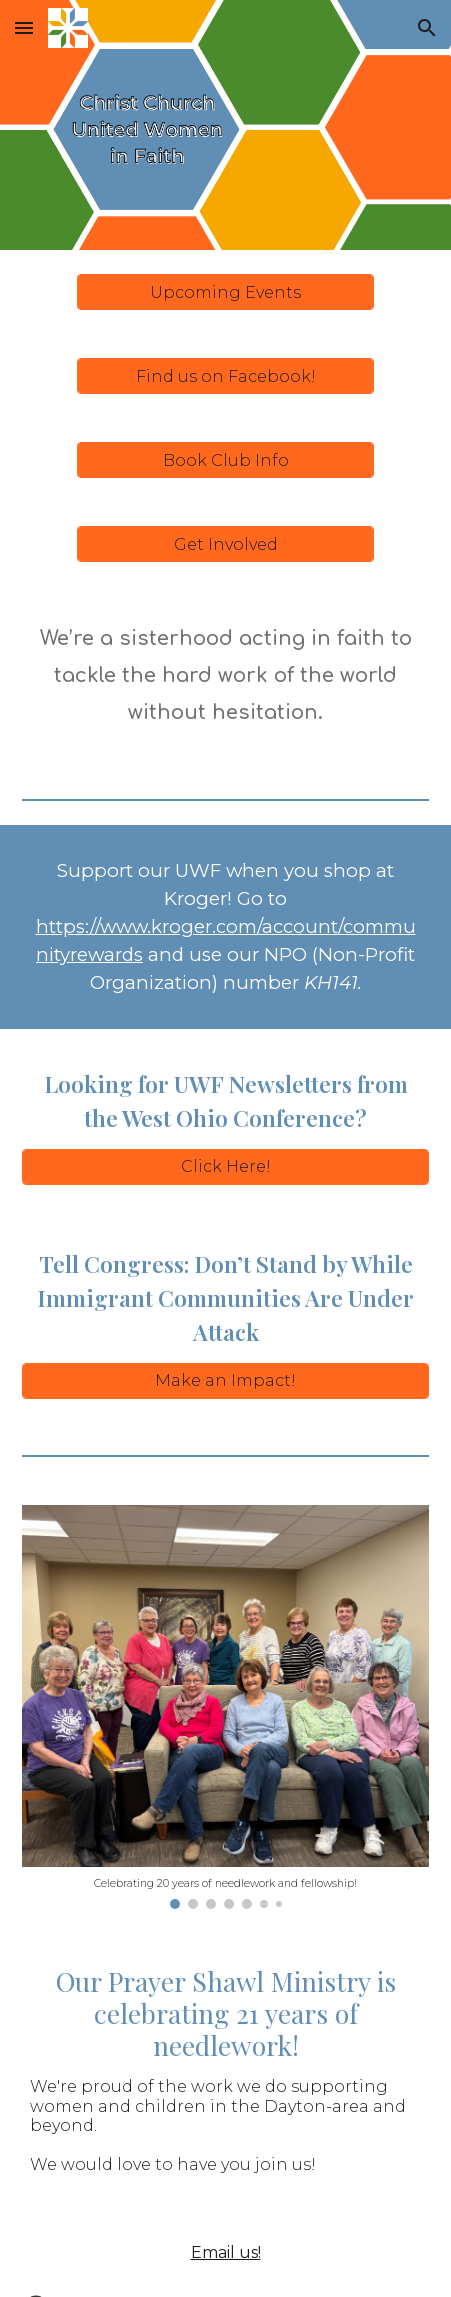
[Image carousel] (226, 1707)
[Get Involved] (226, 544)
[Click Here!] (226, 1166)
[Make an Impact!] (226, 1380)
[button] (24, 27)
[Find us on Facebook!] (226, 376)
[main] (226, 676)
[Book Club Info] (226, 460)
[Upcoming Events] (226, 292)
